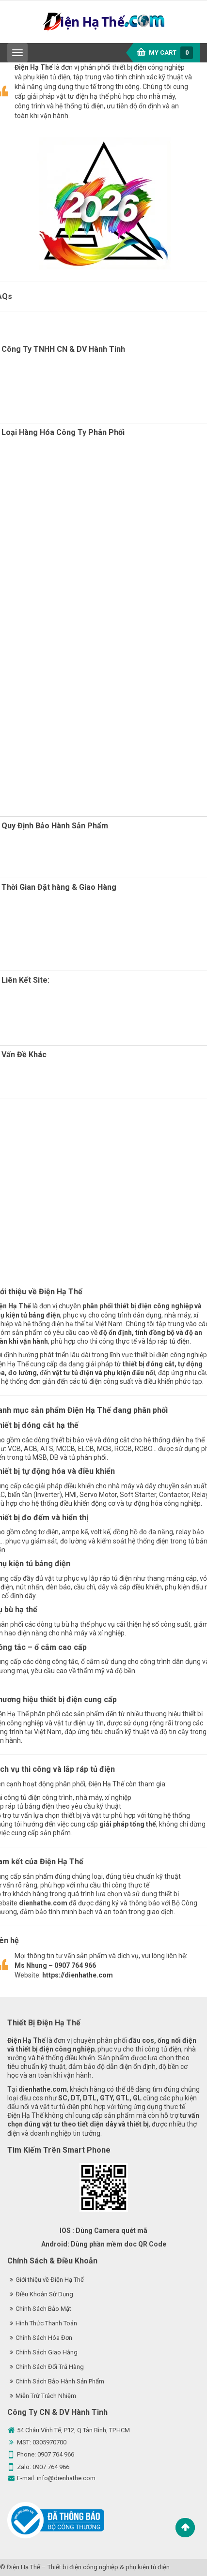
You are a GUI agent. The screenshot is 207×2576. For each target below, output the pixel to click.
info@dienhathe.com (66, 2478)
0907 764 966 (55, 2454)
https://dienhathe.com (77, 1975)
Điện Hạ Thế (23, 2567)
